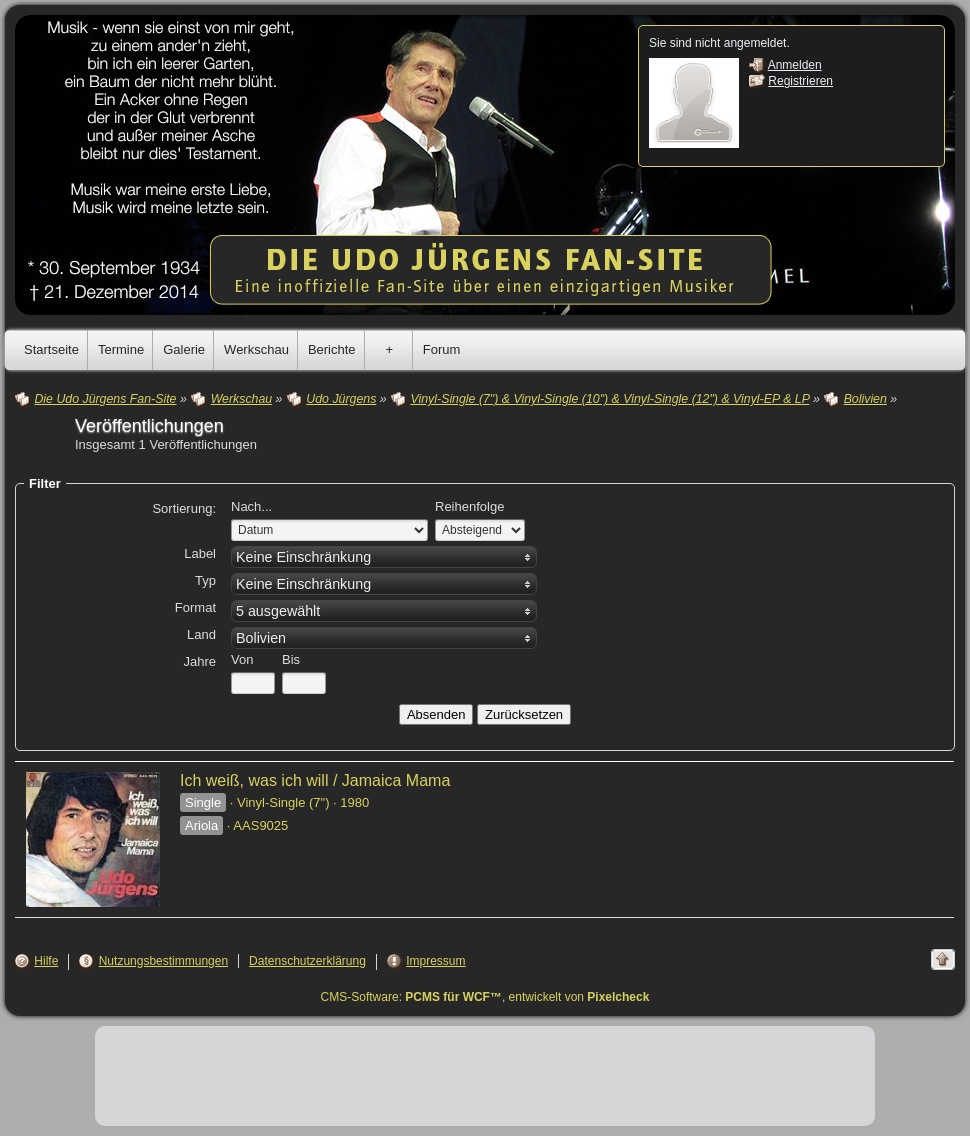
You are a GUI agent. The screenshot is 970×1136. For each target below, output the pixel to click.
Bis (291, 659)
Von (242, 659)
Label (200, 553)
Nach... (251, 506)
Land (201, 634)
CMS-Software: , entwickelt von (485, 997)
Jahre (199, 661)
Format (195, 607)
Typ (205, 580)
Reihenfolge (469, 506)
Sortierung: (184, 508)
